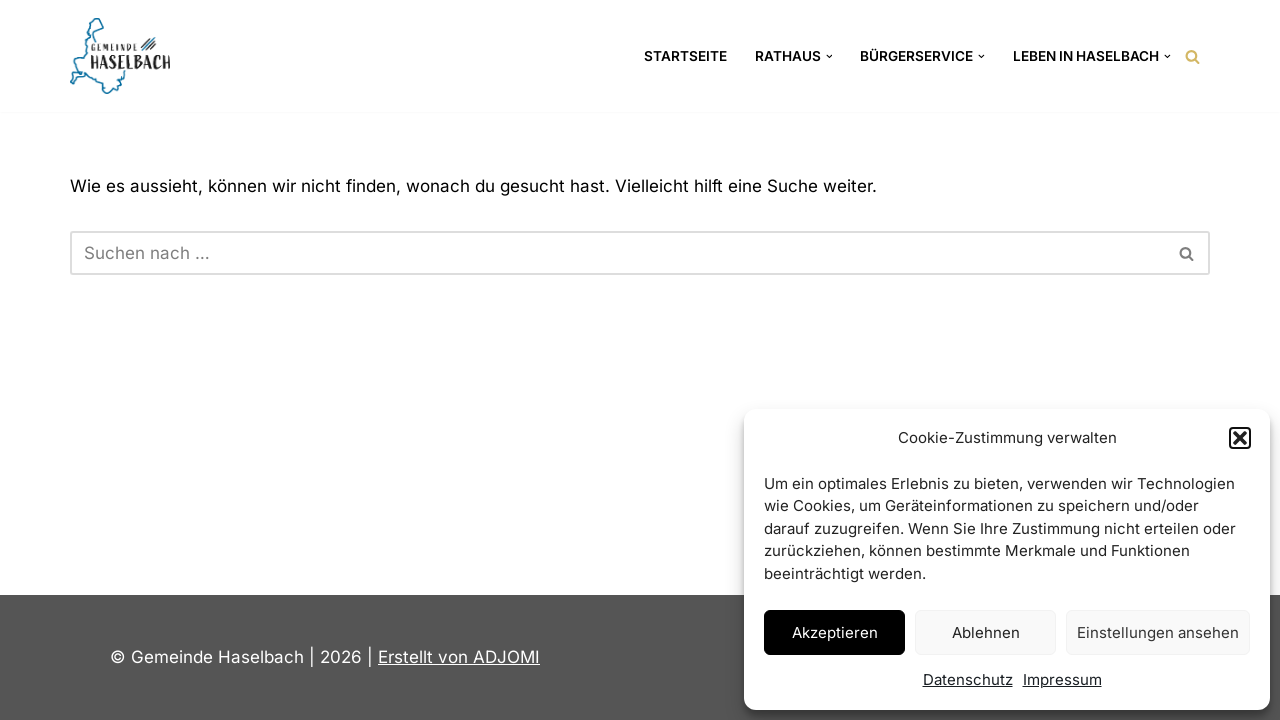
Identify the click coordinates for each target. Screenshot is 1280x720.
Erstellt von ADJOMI (459, 657)
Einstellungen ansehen (1158, 632)
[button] (1240, 438)
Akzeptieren (835, 632)
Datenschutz (968, 679)
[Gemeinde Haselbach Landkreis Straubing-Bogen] (120, 56)
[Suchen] (1192, 56)
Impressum (1062, 679)
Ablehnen (986, 632)
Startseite (685, 56)
